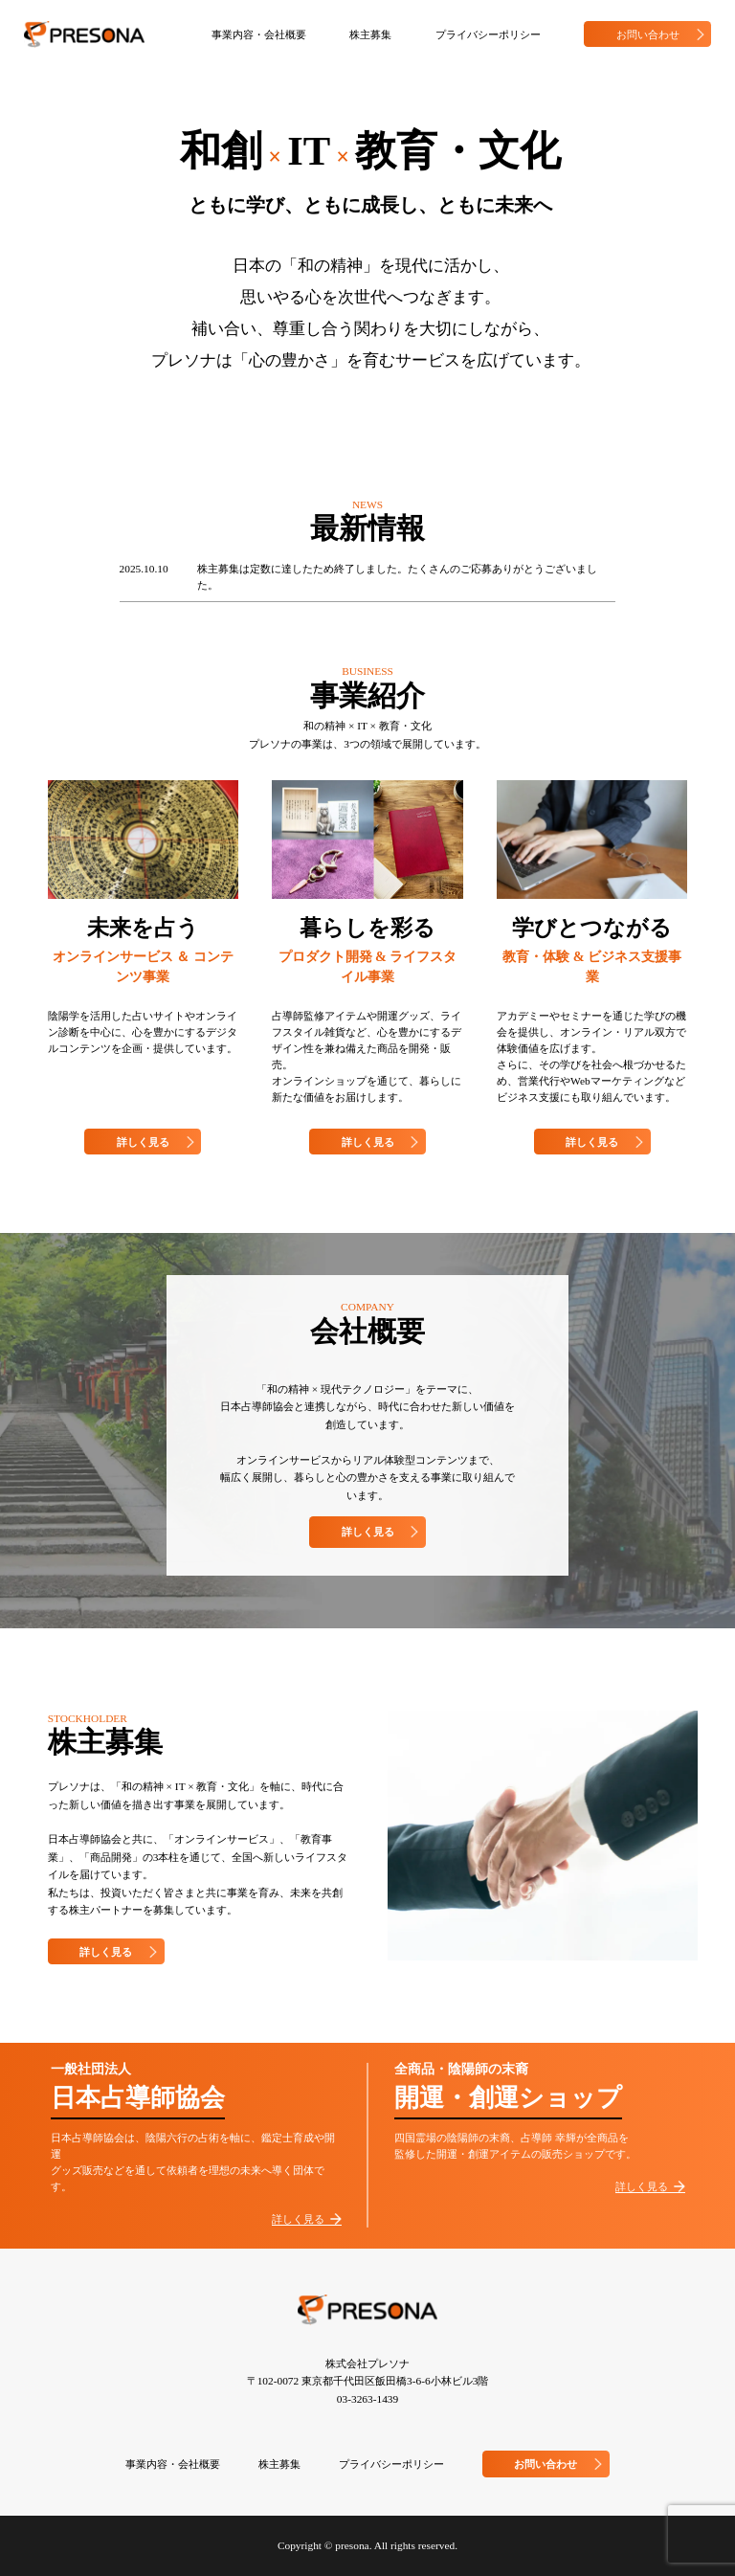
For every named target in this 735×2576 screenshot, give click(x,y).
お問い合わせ (663, 34)
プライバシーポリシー (488, 34)
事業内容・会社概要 (259, 34)
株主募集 (370, 34)
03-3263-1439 (367, 2399)
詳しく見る (159, 1142)
